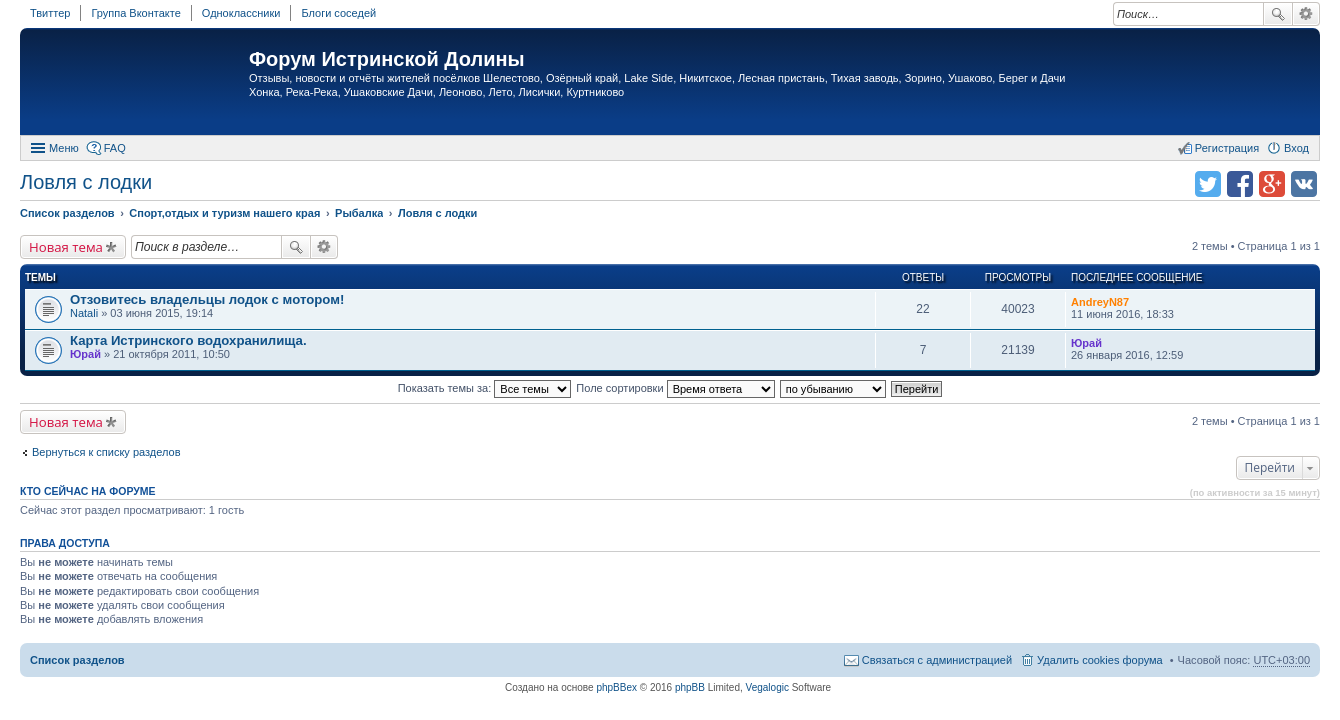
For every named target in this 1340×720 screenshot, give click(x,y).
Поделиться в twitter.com (1208, 184)
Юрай (85, 354)
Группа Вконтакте (135, 13)
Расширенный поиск (1306, 14)
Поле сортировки (675, 388)
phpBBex (616, 687)
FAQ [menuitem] (115, 148)
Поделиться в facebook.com (1240, 184)
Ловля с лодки (86, 182)
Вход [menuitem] (1296, 148)
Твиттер (50, 13)
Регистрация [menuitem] (1227, 148)
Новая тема (66, 247)
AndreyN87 (1100, 302)
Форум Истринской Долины (387, 59)
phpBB (690, 687)
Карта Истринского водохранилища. (188, 340)
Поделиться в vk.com (1304, 184)
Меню (64, 148)
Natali (84, 313)
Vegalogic (767, 687)
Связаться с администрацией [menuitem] (937, 660)
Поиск (1278, 14)
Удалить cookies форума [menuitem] (1100, 660)
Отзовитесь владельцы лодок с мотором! (207, 299)
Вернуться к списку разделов (106, 452)
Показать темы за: (485, 388)
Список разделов (77, 660)
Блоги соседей (338, 13)
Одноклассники (241, 13)
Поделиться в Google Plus (1272, 184)
